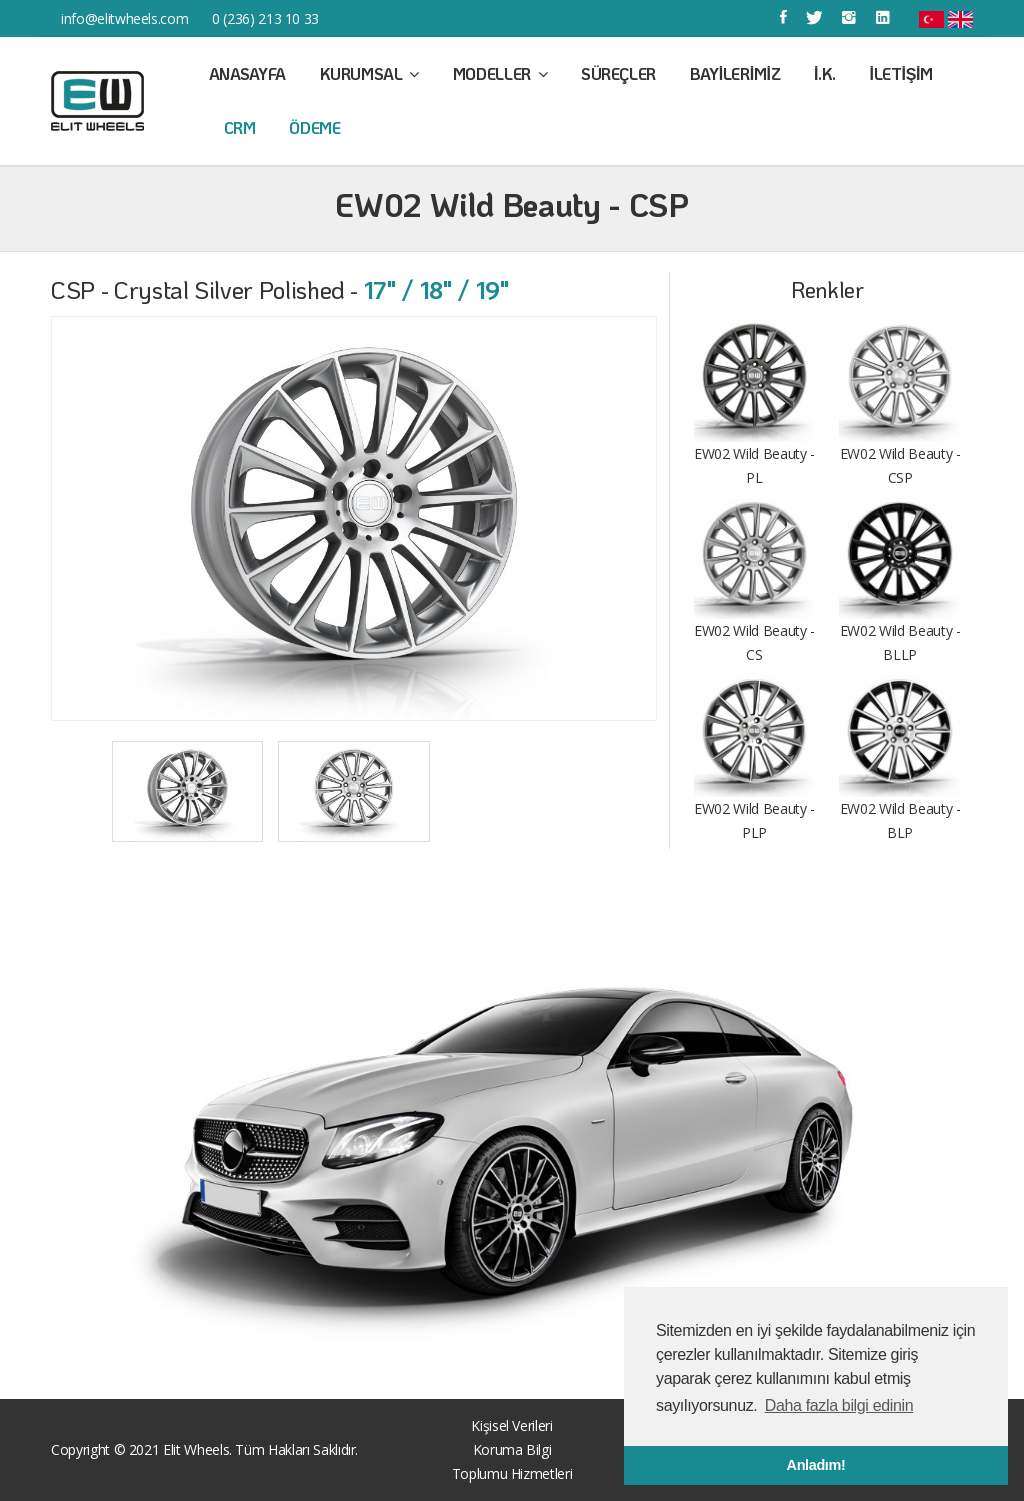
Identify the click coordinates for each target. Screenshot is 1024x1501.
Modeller (500, 73)
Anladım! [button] (816, 1465)
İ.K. (825, 73)
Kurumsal (370, 73)
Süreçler (618, 73)
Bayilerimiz (735, 73)
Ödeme (314, 127)
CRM (240, 127)
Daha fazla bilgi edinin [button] (839, 1405)
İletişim (901, 73)
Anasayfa (247, 73)
